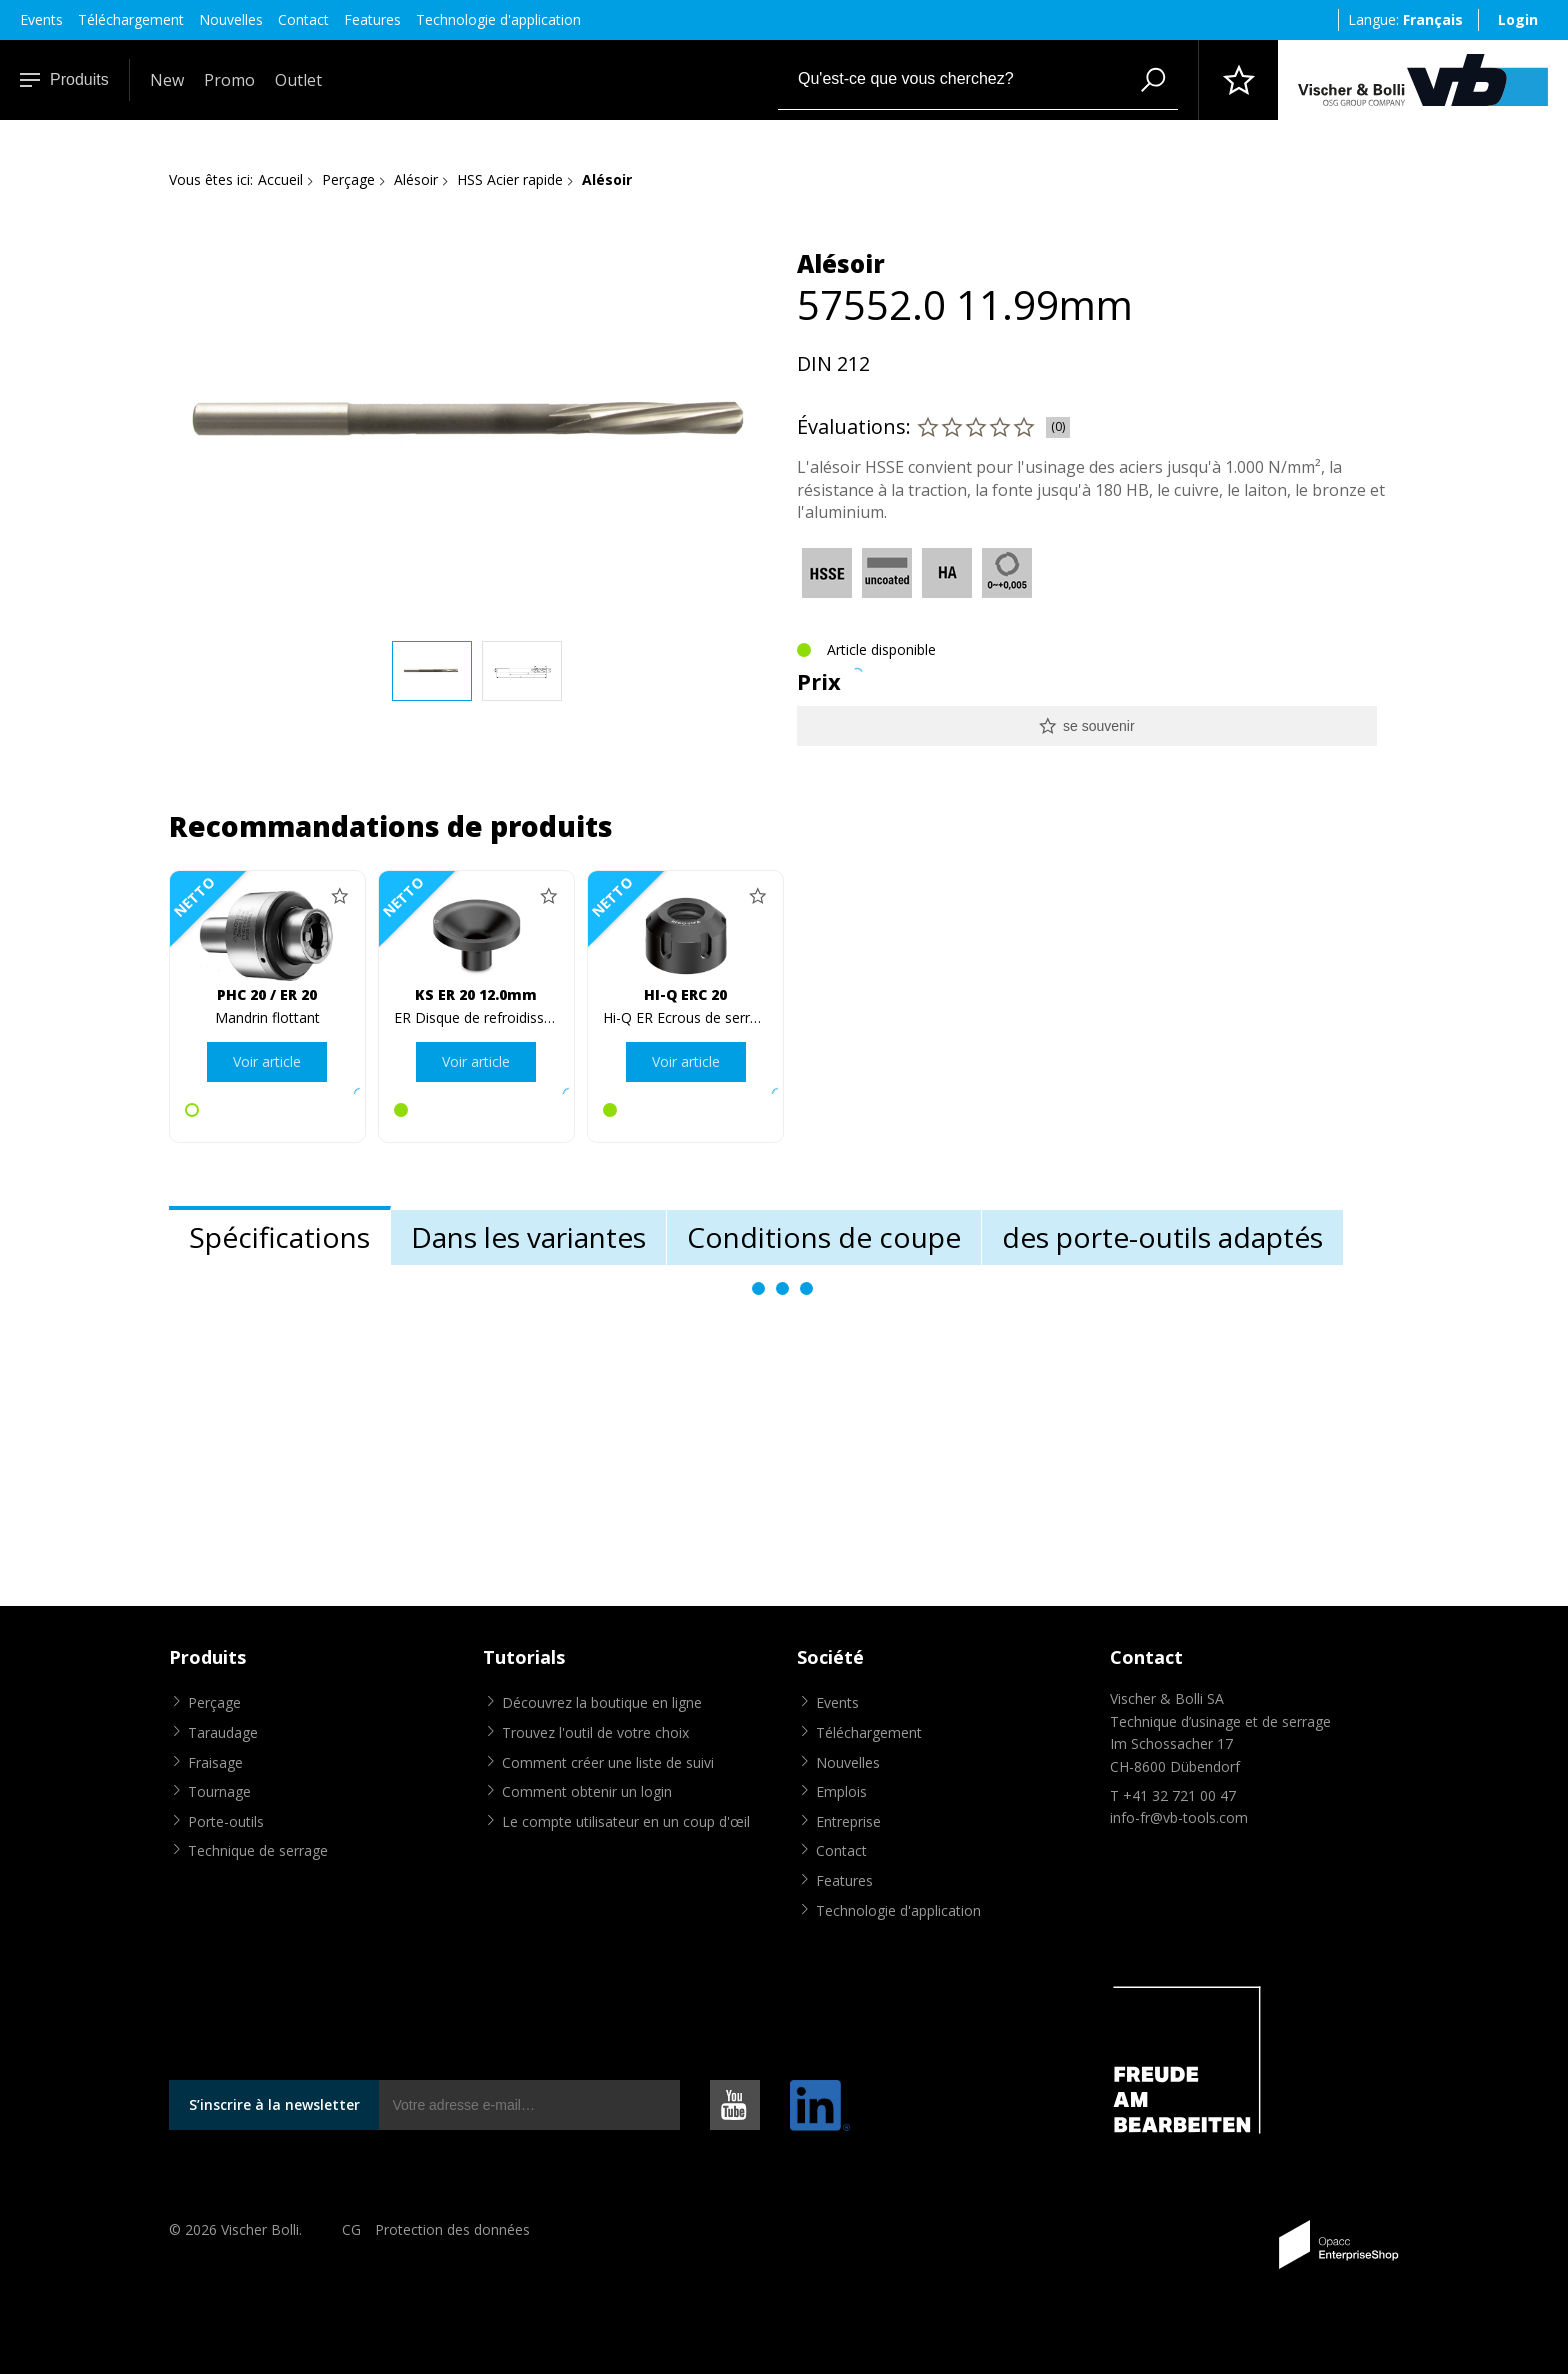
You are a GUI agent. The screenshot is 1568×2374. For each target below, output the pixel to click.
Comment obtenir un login (587, 1791)
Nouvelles (231, 19)
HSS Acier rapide (510, 179)
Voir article (267, 1061)
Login (1518, 19)
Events (41, 19)
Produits (64, 79)
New (167, 80)
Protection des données (452, 2229)
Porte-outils (226, 1821)
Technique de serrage (258, 1850)
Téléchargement (131, 19)
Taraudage (223, 1732)
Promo (229, 80)
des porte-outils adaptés (1162, 1237)
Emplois (841, 1791)
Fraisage (215, 1762)
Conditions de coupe (824, 1237)
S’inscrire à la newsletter (274, 2104)
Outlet (298, 80)
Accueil (280, 179)
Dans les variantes (528, 1237)
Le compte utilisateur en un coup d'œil (626, 1821)
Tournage (219, 1791)
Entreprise (848, 1821)
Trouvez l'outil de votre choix (595, 1732)
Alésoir (416, 179)
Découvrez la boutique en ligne (602, 1702)
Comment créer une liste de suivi (608, 1762)
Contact (303, 19)
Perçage (348, 179)
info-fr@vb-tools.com (1179, 1817)
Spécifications (279, 1237)
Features (372, 19)
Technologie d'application (498, 19)
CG (351, 2229)
